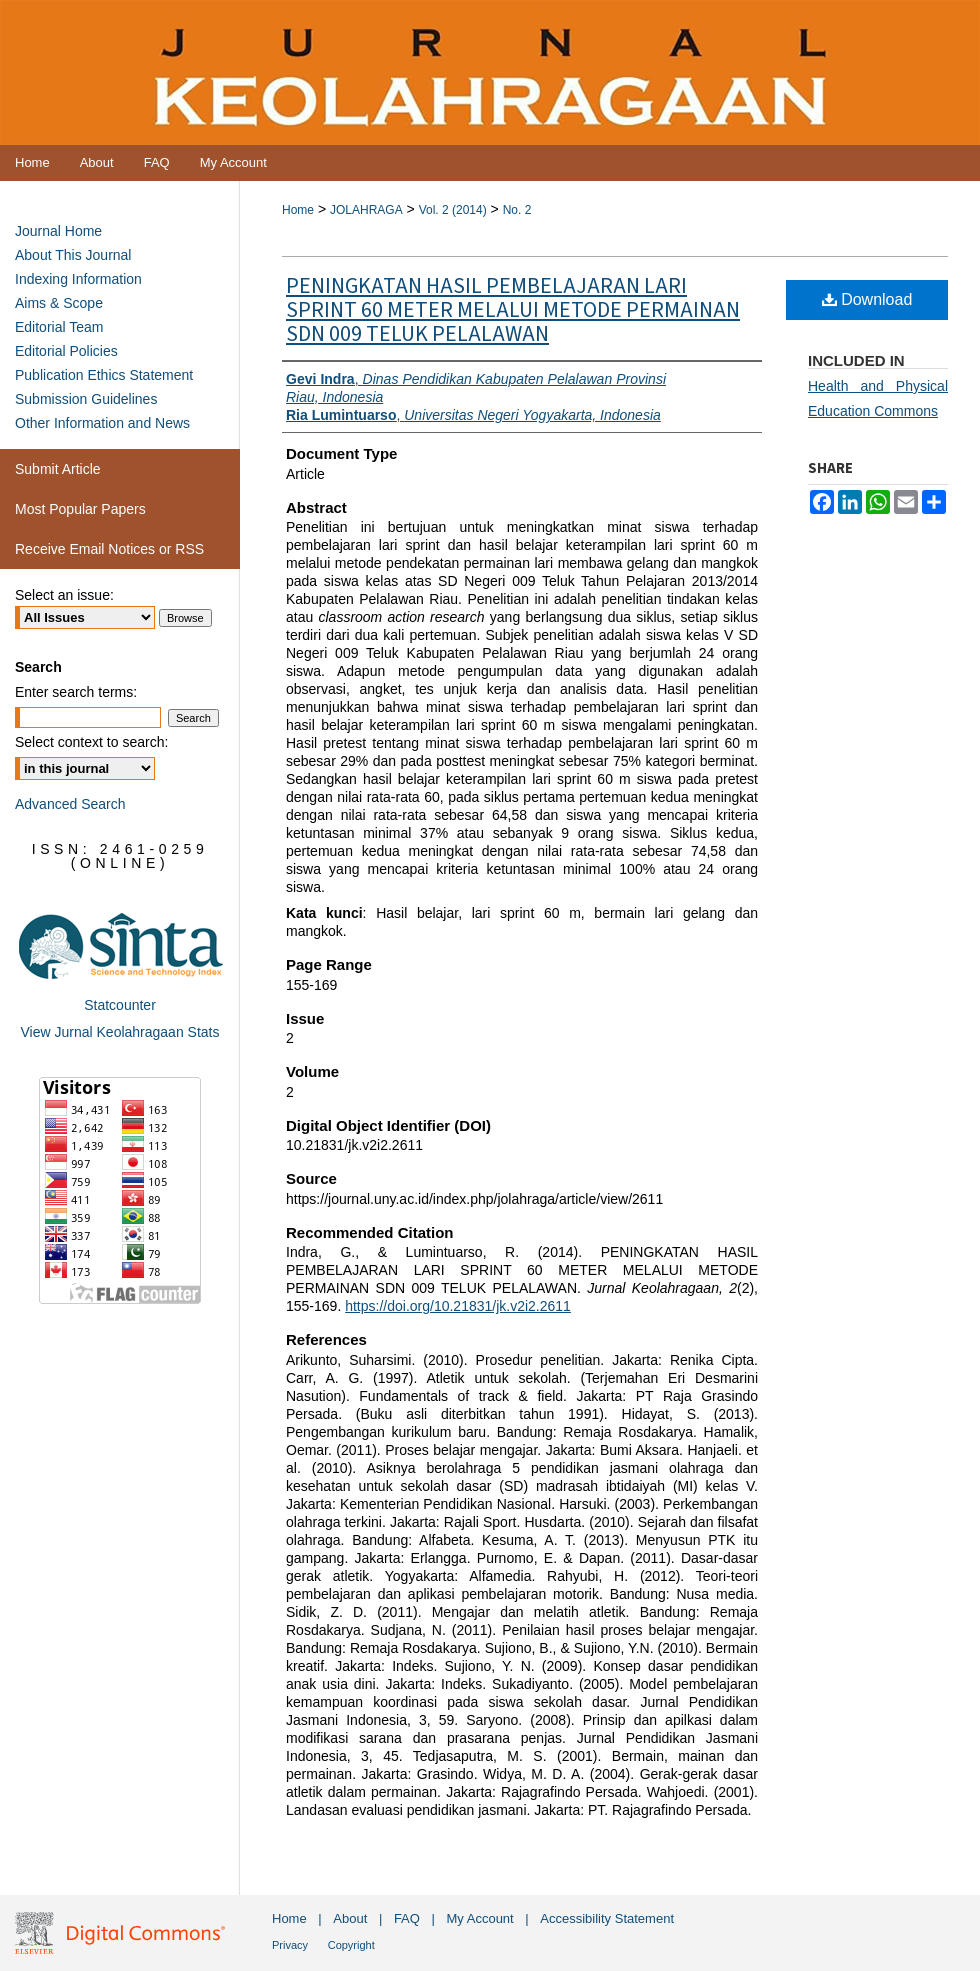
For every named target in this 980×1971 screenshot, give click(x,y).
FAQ (407, 1918)
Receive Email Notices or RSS (109, 549)
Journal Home (58, 231)
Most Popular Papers (80, 509)
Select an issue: (64, 595)
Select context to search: (91, 742)
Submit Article (58, 469)
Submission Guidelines (86, 399)
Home (298, 210)
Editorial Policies (66, 351)
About (350, 1918)
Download (867, 299)
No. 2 (517, 210)
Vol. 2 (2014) (453, 210)
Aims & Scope (59, 303)
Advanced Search (70, 804)
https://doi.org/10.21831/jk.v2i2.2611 (458, 1306)
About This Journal (73, 255)
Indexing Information (78, 279)
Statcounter (120, 1005)
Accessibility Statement (607, 1918)
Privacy (290, 1945)
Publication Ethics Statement (104, 375)
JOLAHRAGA (366, 210)
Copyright (351, 1945)
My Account (480, 1918)
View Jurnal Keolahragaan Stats (120, 1032)
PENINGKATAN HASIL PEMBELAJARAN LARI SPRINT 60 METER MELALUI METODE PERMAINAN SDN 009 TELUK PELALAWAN (513, 310)
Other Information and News (102, 423)
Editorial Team (59, 327)
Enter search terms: (76, 692)
